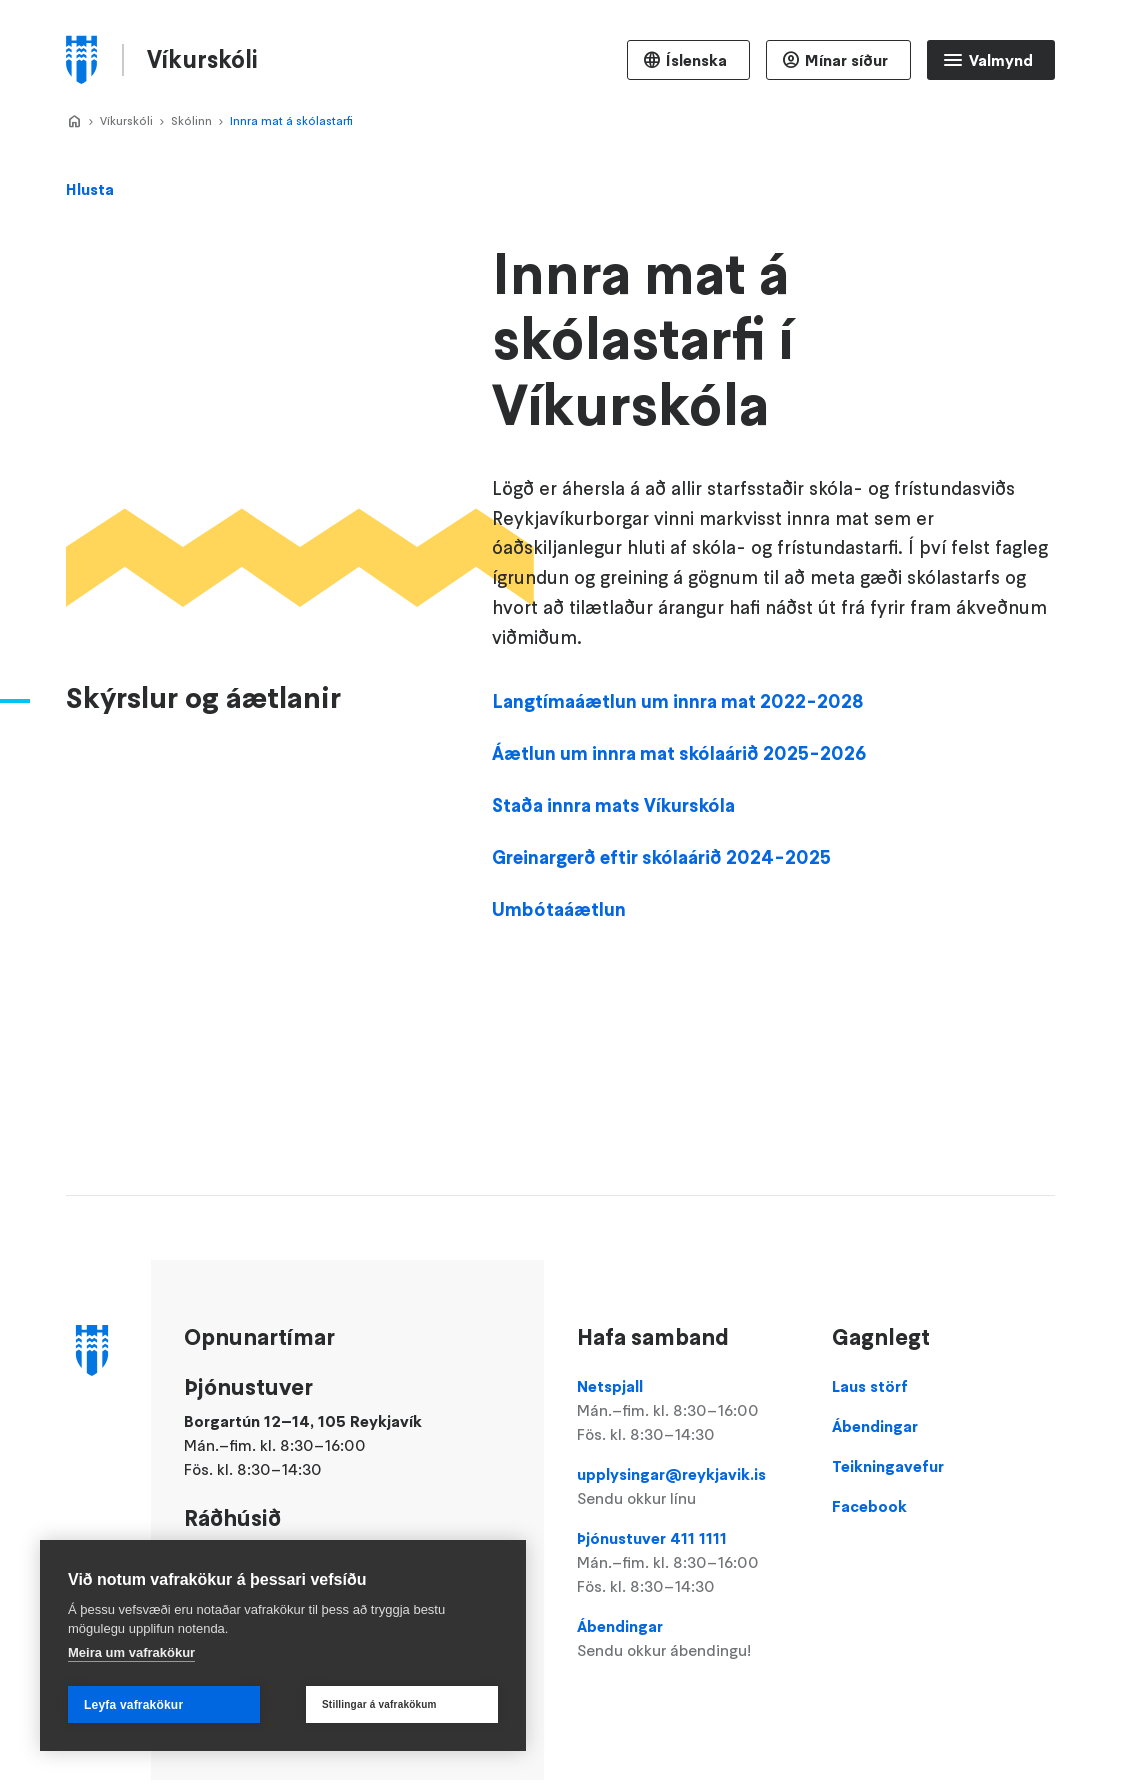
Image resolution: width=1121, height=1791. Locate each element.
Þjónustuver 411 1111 (688, 1563)
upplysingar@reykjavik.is (688, 1487)
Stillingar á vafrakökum (379, 1704)
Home (74, 122)
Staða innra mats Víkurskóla (615, 877)
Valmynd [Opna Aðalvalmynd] (1001, 60)
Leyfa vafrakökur (133, 1705)
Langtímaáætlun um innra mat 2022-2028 (678, 773)
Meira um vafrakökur (131, 1652)
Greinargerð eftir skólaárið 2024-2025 (661, 929)
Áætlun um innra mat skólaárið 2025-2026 (679, 825)
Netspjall (688, 1411)
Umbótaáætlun (559, 981)
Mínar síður (846, 60)
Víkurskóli (126, 120)
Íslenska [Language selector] (696, 60)
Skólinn (191, 120)
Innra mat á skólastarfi (291, 120)
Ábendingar (688, 1639)
